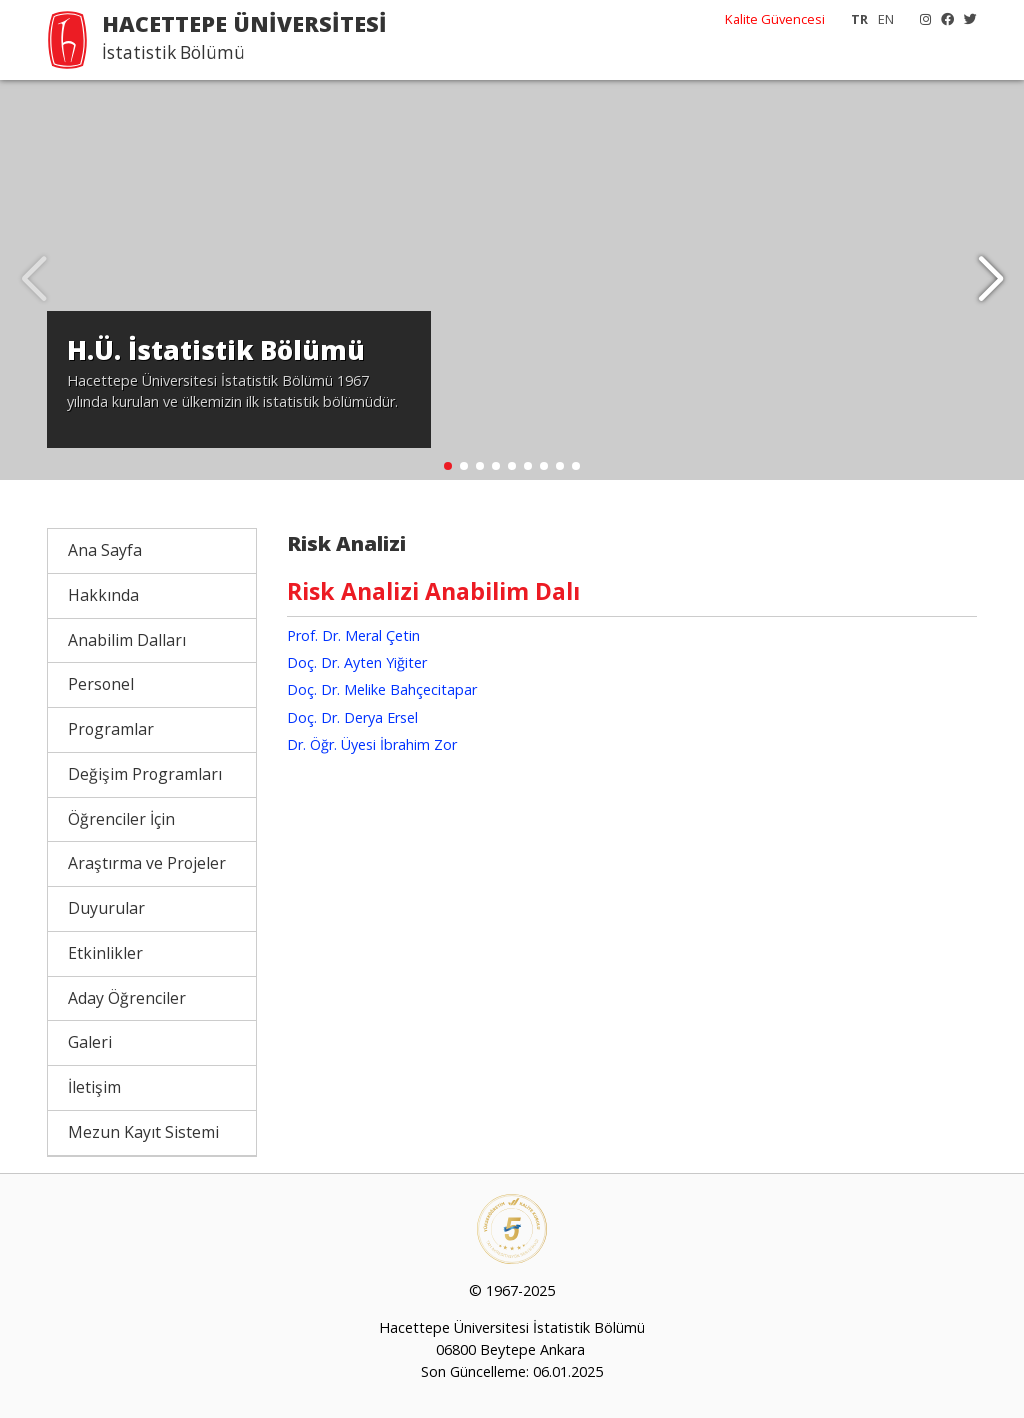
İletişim (94, 1087)
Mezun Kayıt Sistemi (143, 1132)
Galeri (90, 1042)
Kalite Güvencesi (775, 19)
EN (886, 19)
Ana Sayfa (105, 550)
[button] (990, 280)
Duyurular (106, 908)
